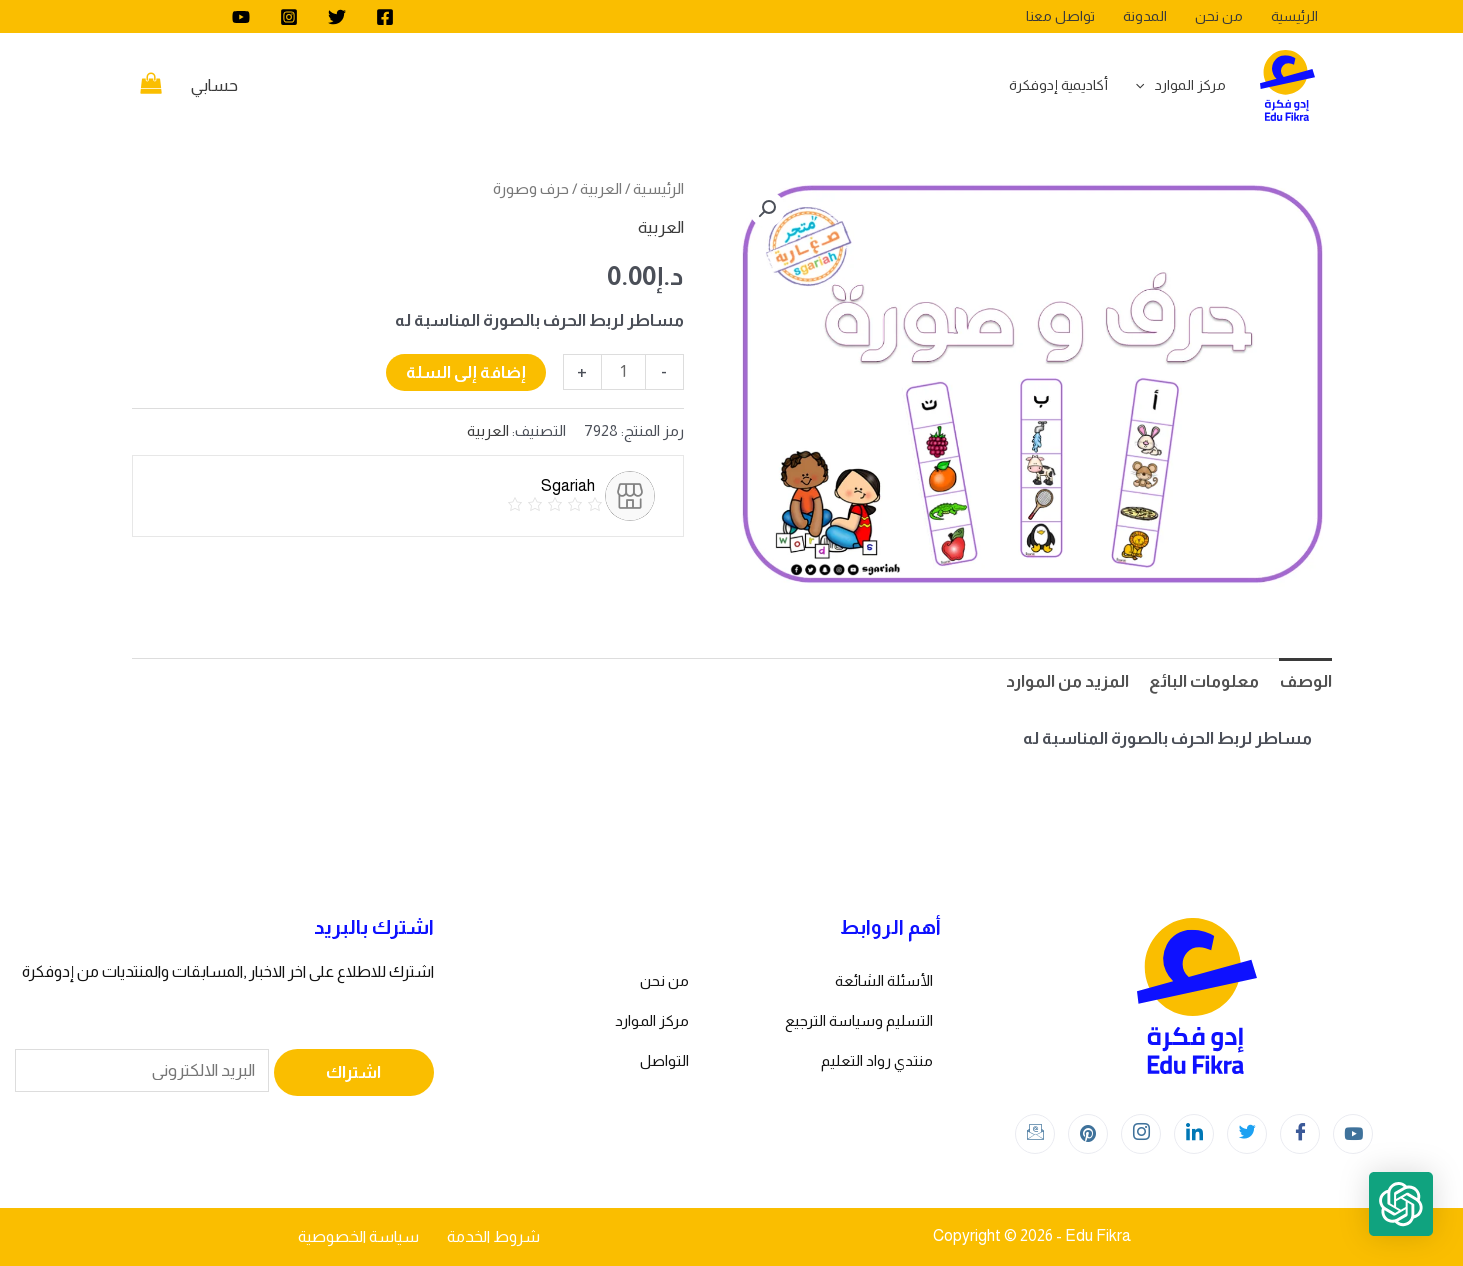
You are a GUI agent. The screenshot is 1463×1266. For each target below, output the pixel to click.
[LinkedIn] (1194, 1134)
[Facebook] (385, 17)
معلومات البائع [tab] (1204, 681)
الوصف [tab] (1305, 681)
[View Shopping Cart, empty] (152, 86)
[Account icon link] (214, 86)
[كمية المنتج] (623, 372)
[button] (767, 209)
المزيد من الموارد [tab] (1067, 681)
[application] (1145, 85)
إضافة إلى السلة (466, 372)
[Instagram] (289, 17)
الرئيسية (658, 188)
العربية (601, 188)
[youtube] (241, 17)
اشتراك (353, 1072)
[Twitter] (337, 17)
